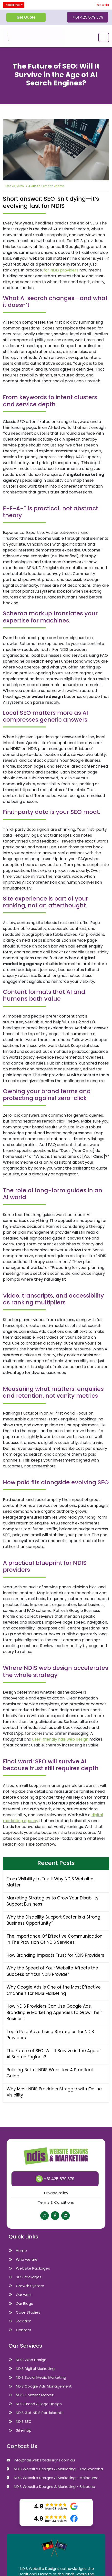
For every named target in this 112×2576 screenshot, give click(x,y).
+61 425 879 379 (55, 2178)
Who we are (27, 2259)
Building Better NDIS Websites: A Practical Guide (50, 2073)
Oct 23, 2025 (14, 186)
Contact (23, 2329)
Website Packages (33, 2268)
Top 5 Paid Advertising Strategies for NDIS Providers (50, 2035)
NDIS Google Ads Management (44, 2386)
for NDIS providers (61, 270)
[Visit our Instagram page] (44, 2215)
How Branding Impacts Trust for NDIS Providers (55, 1955)
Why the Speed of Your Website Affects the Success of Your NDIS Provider (52, 1971)
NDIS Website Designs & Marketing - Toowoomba (58, 2468)
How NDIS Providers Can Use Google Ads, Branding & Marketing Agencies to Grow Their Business (54, 2012)
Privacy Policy (56, 2192)
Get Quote (26, 17)
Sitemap (23, 2430)
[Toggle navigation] (103, 37)
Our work (23, 2294)
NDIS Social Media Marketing (41, 2377)
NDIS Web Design (31, 2359)
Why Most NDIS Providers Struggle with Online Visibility (54, 2092)
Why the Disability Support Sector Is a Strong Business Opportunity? (53, 1920)
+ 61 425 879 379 (87, 17)
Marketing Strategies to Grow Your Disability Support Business (53, 1901)
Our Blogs (24, 2303)
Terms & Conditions (56, 2202)
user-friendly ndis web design (60, 1739)
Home (21, 2250)
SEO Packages (28, 2277)
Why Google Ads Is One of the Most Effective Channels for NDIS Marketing (54, 1990)
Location (23, 2321)
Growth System (30, 2285)
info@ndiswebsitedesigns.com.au (44, 2460)
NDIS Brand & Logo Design (39, 2403)
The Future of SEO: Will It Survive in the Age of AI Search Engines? (54, 2054)
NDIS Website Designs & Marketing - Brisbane (54, 2486)
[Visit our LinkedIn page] (65, 2215)
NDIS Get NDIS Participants (39, 2412)
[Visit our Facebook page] (55, 2215)
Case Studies (28, 2312)
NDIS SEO (23, 2421)
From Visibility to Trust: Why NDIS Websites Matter (50, 1882)
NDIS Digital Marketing (35, 2368)
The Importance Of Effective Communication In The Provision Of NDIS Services (54, 1939)
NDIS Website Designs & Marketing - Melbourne (56, 2477)
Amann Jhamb (46, 186)
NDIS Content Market (35, 2395)
